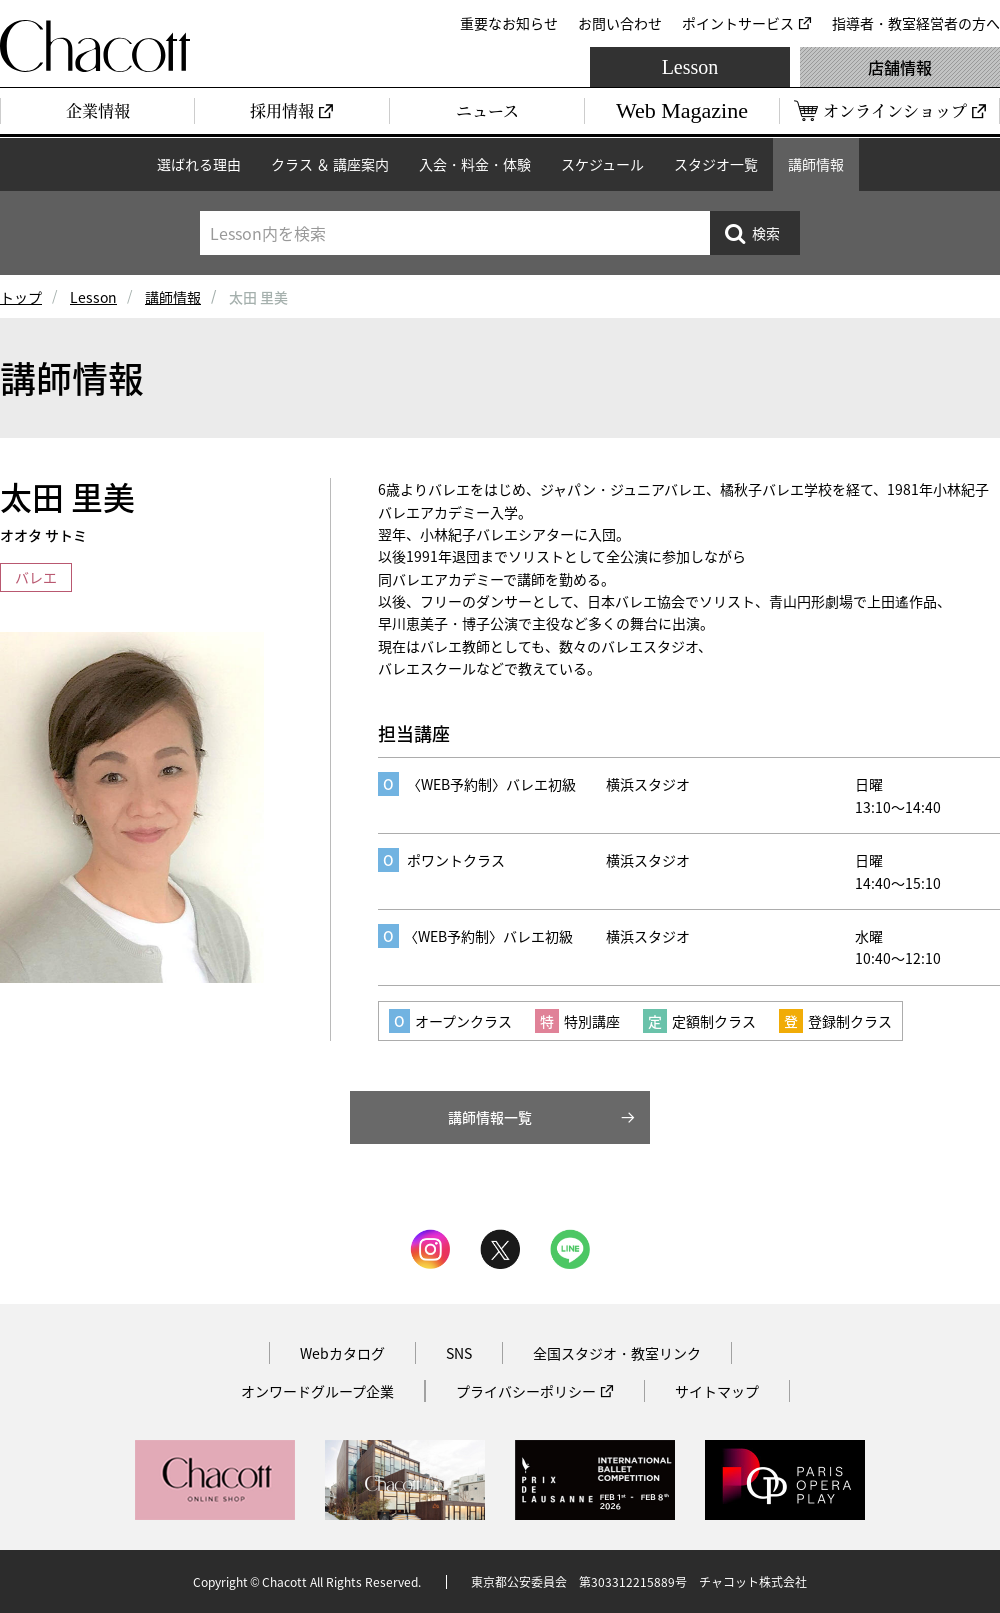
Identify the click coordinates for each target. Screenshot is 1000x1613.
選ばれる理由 (199, 164)
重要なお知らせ (509, 23)
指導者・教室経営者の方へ (916, 23)
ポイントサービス (738, 23)
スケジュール (602, 164)
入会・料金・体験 (475, 164)
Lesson (690, 67)
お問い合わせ (620, 23)
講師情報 (816, 164)
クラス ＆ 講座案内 (330, 164)
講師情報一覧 (490, 1117)
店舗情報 (900, 67)
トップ (21, 297)
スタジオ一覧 (716, 164)
